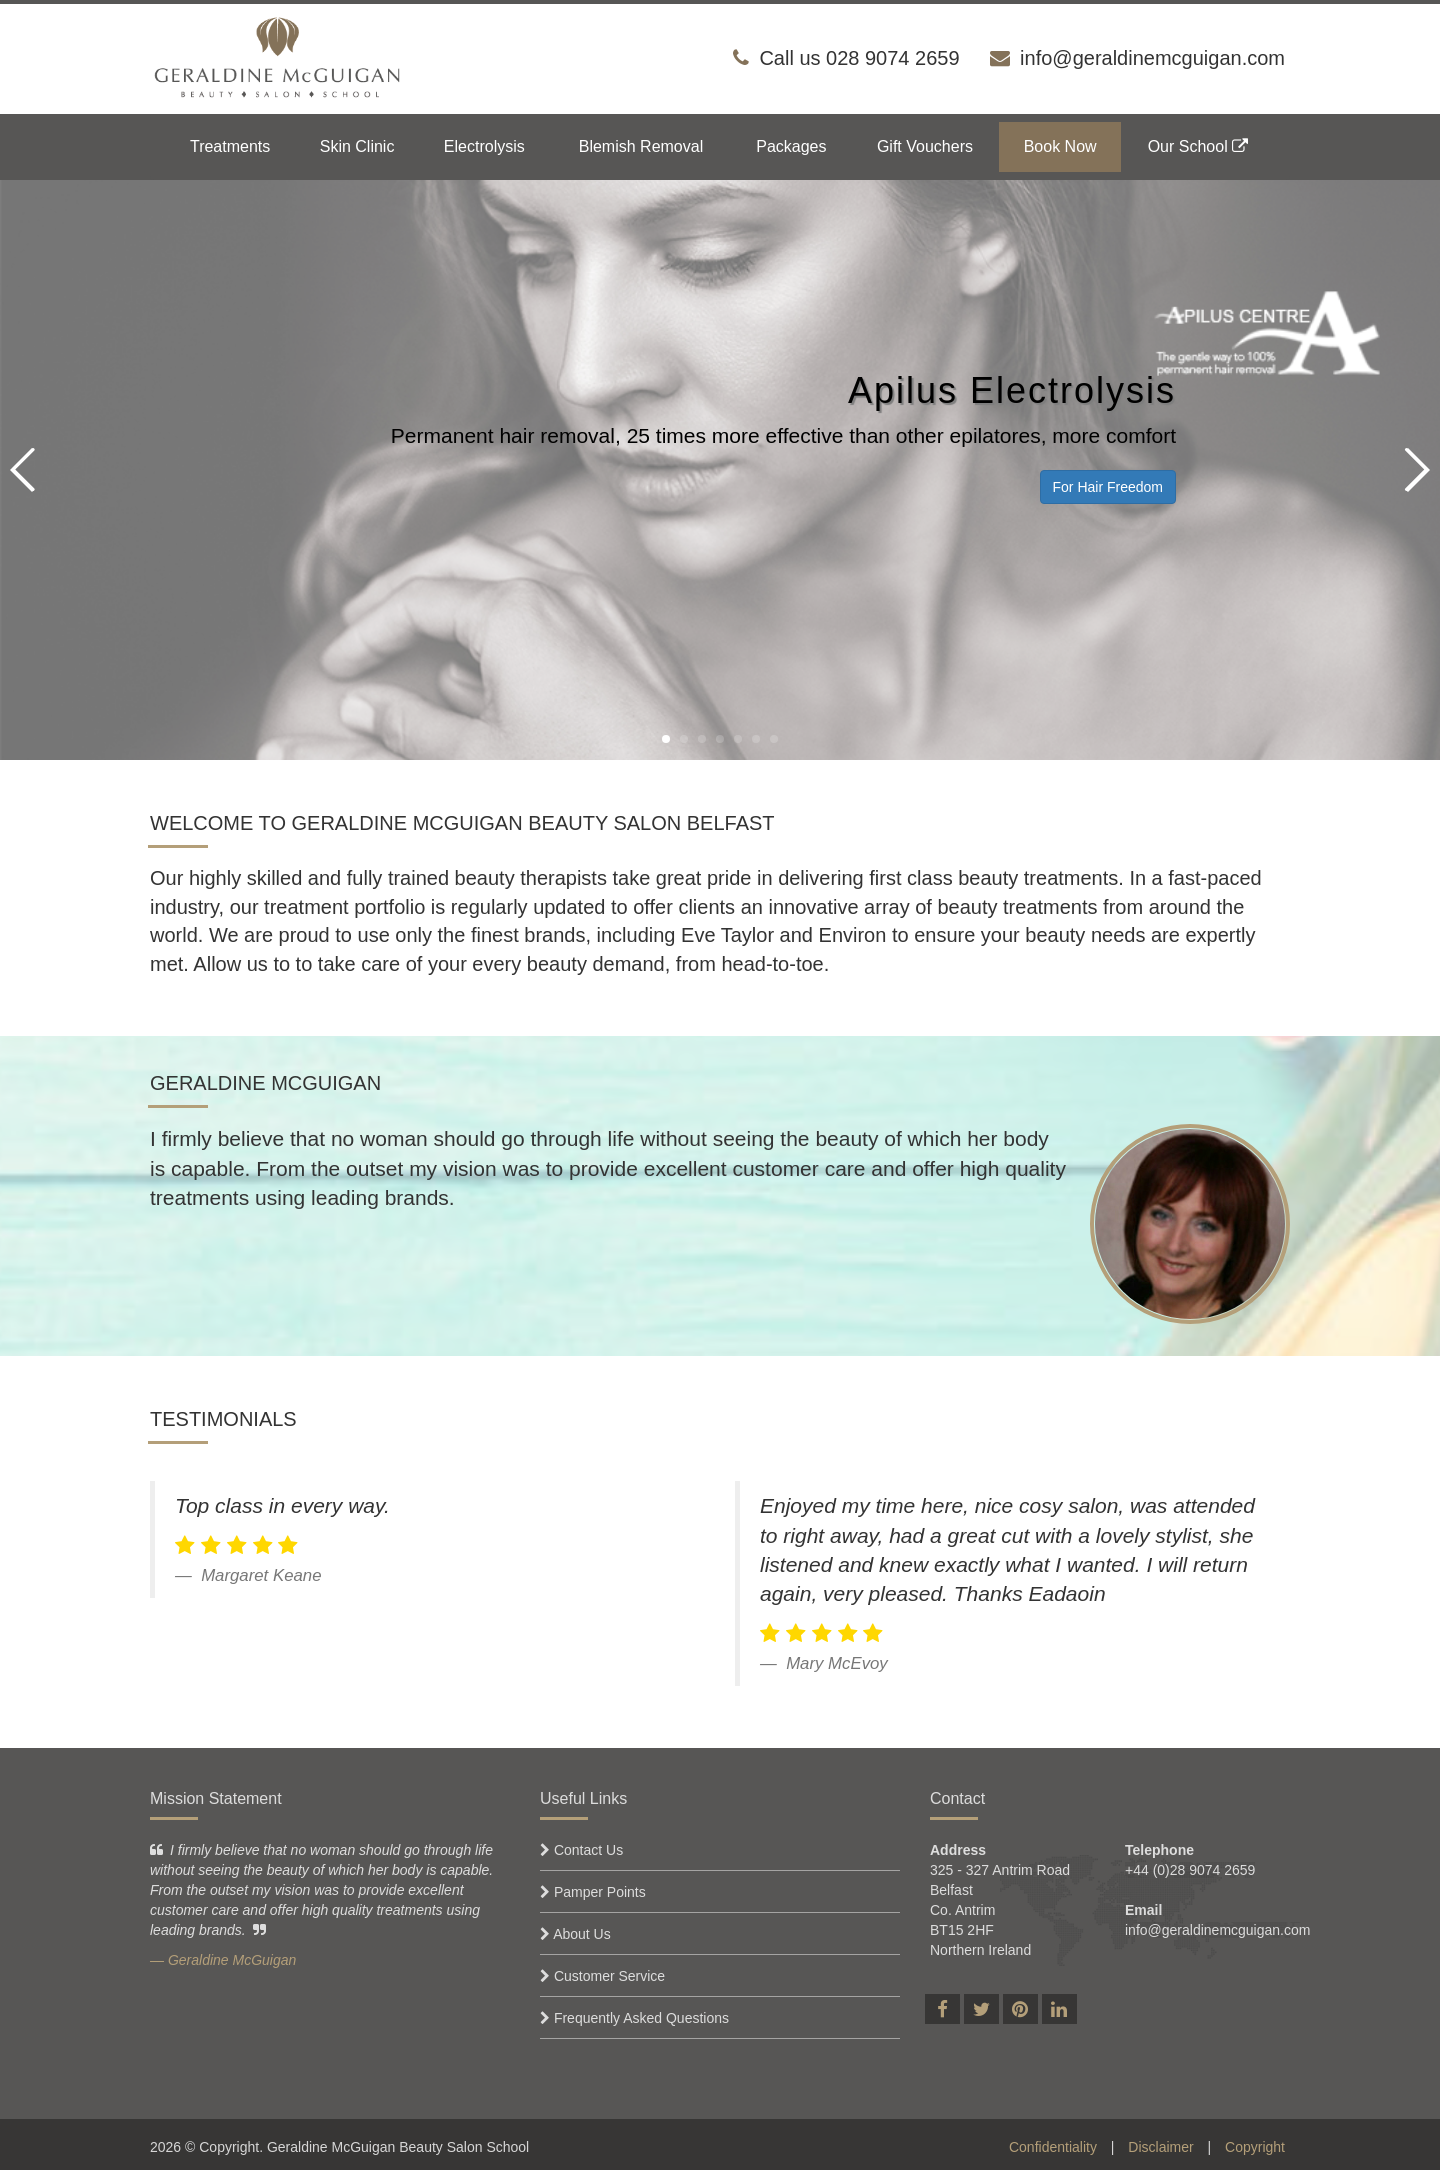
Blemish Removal (641, 146)
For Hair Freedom (1108, 487)
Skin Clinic (357, 146)
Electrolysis (484, 146)
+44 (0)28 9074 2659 (1190, 1870)
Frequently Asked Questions (641, 2018)
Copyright (1255, 2147)
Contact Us (588, 1850)
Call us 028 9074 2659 (859, 58)
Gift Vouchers (925, 146)
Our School (1198, 146)
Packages (791, 146)
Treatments (230, 146)
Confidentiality (1053, 2147)
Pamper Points (600, 1892)
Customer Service (609, 1976)
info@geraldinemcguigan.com (1152, 58)
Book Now (1060, 146)
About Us (582, 1934)
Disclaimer (1160, 2147)
